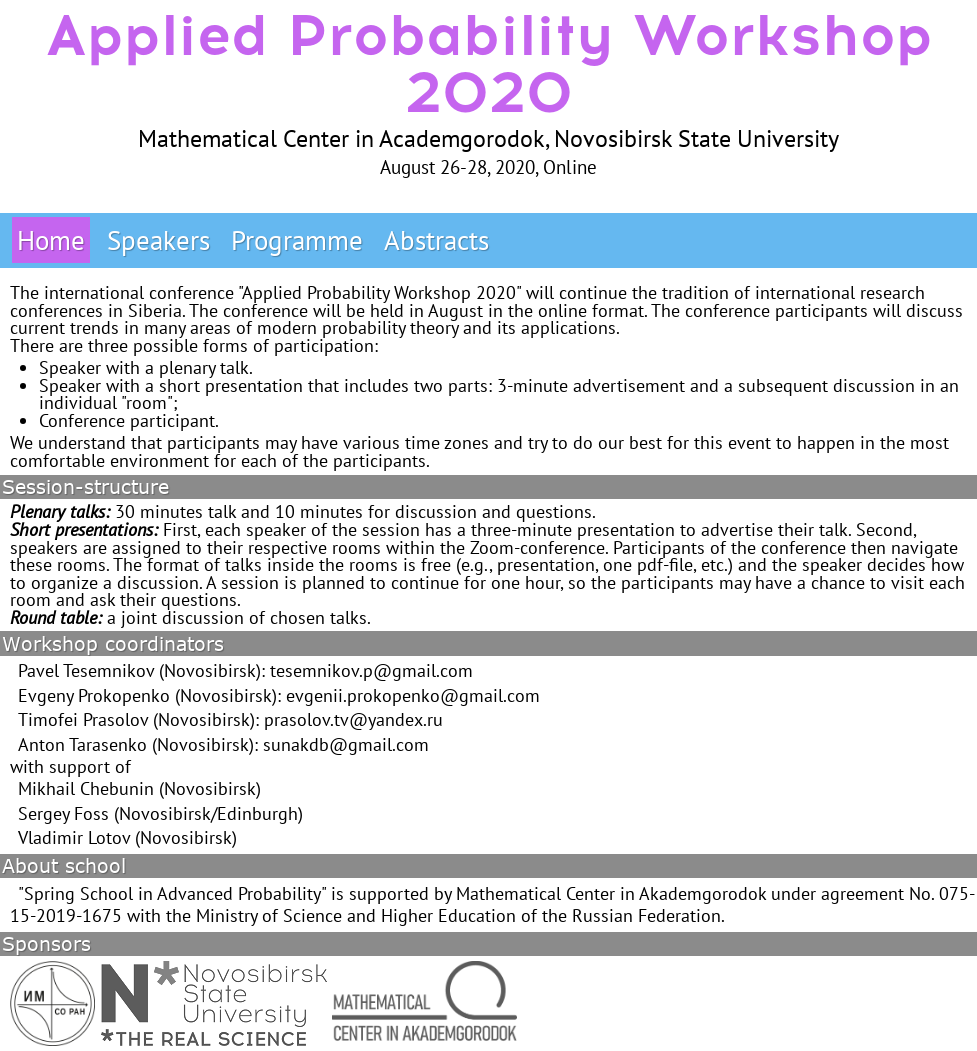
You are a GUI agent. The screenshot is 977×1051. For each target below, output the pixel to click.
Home (51, 240)
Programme (297, 240)
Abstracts (436, 240)
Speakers (158, 240)
